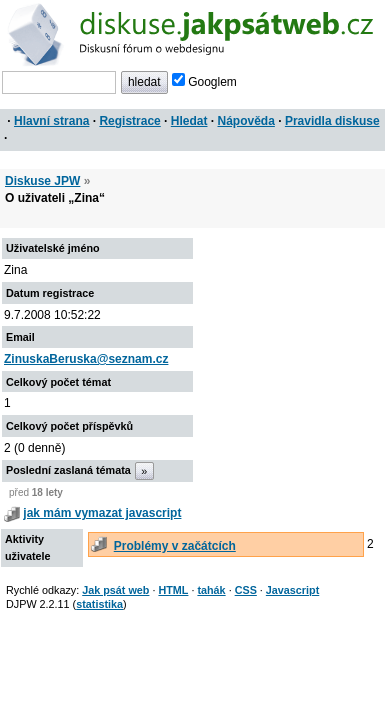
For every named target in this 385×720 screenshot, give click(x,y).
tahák (211, 590)
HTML (173, 590)
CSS (246, 590)
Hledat (189, 121)
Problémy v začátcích (175, 546)
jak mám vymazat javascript (102, 513)
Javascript (292, 590)
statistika (99, 604)
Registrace (129, 121)
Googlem (204, 82)
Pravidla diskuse (332, 121)
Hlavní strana (51, 121)
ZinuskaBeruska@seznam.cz (86, 359)
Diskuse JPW (42, 181)
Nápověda (246, 121)
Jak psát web (115, 590)
